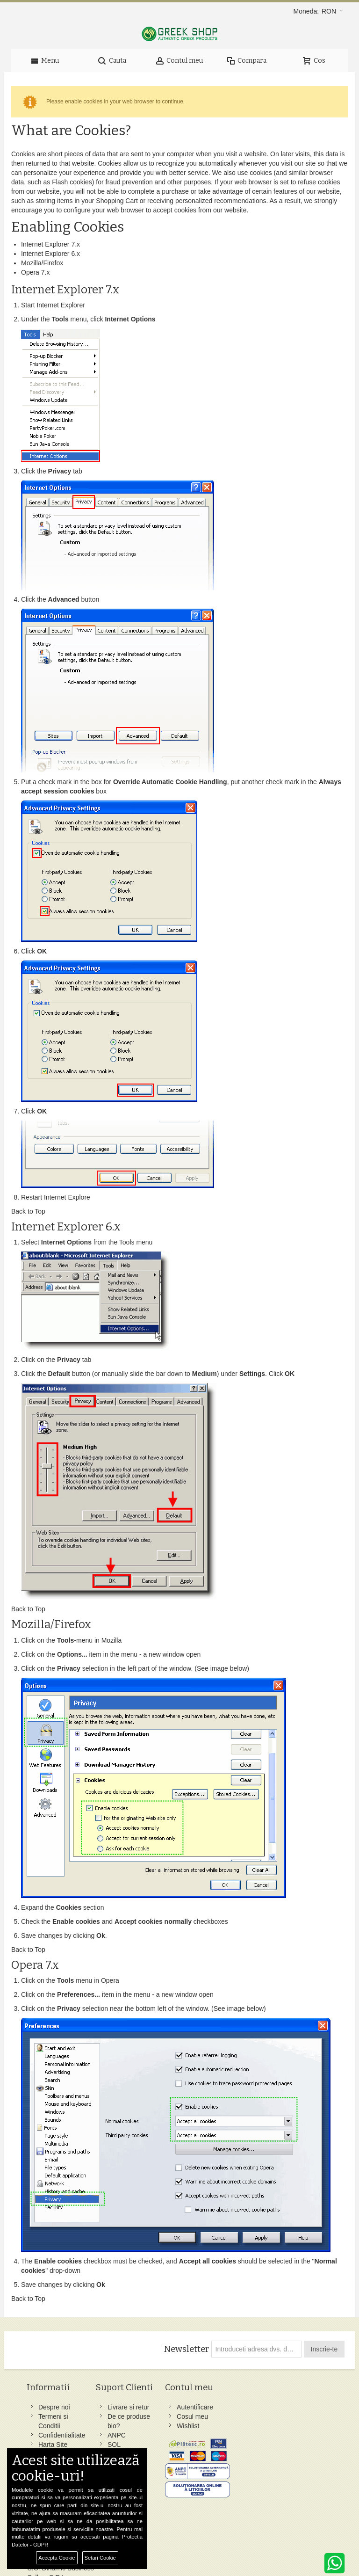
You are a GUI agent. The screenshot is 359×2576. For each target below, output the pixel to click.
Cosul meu (170, 2416)
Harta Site (53, 2444)
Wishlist (166, 2426)
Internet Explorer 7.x (50, 244)
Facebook (227, 2407)
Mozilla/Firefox (42, 263)
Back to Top (28, 1211)
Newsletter (185, 2349)
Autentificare (173, 2407)
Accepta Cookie (56, 2558)
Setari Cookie (100, 2558)
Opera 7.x (35, 272)
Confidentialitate (62, 2435)
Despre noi (55, 2407)
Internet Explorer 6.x (50, 253)
